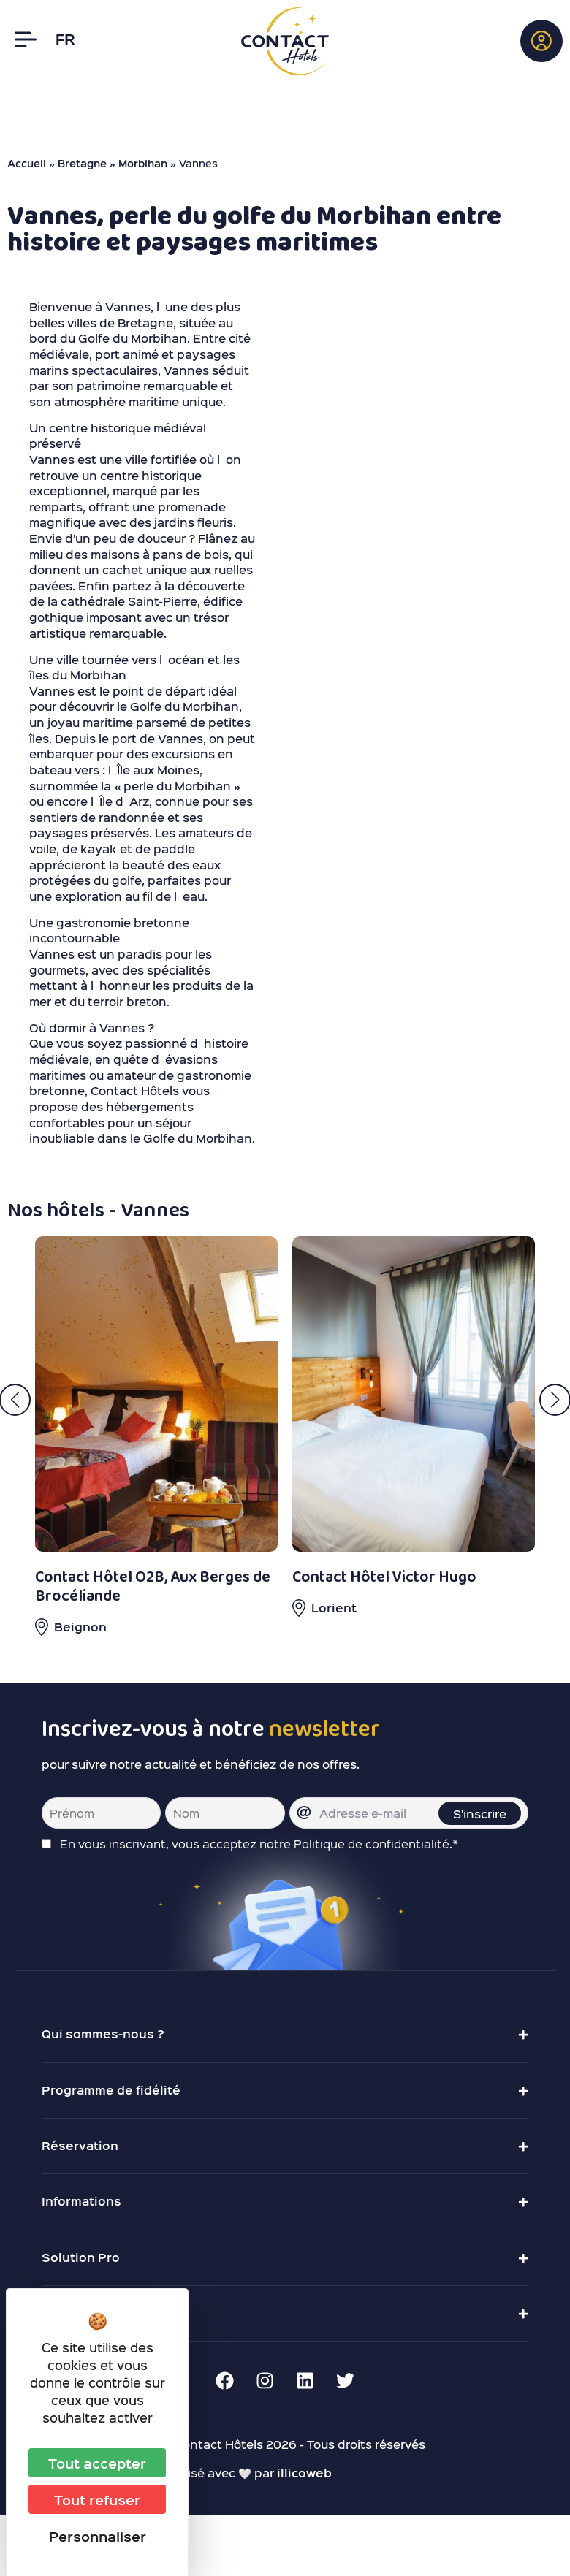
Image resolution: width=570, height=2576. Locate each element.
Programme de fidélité (111, 2089)
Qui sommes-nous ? (103, 2033)
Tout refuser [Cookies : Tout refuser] (97, 2499)
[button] (541, 41)
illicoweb (304, 2472)
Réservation (80, 2145)
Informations (81, 2200)
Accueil (26, 163)
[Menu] (26, 39)
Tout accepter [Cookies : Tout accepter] (97, 2462)
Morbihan (142, 163)
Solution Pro (81, 2257)
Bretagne (82, 163)
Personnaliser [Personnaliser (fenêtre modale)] (97, 2535)
